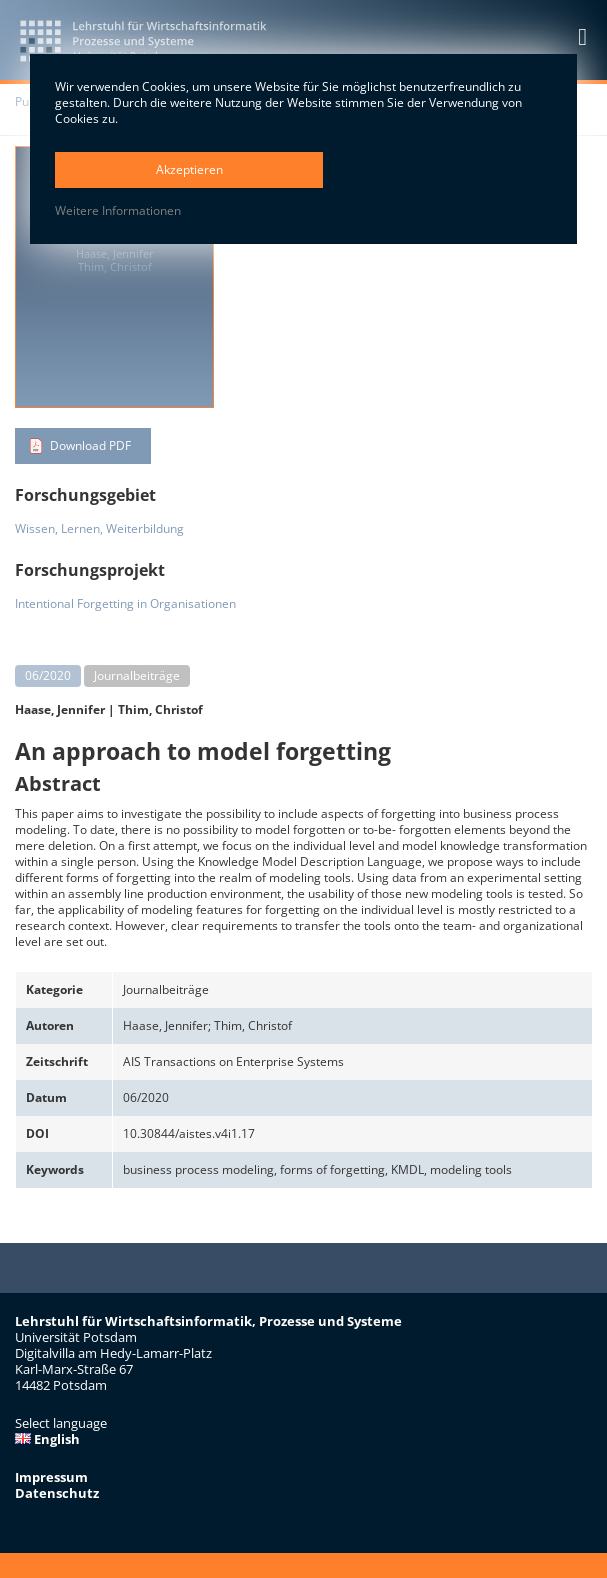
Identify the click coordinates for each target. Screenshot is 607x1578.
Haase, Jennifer (60, 709)
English (47, 1439)
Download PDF (90, 445)
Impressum (51, 1477)
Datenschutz (57, 1493)
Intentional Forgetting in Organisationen (125, 603)
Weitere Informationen (118, 211)
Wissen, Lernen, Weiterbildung (99, 528)
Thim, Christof (160, 709)
